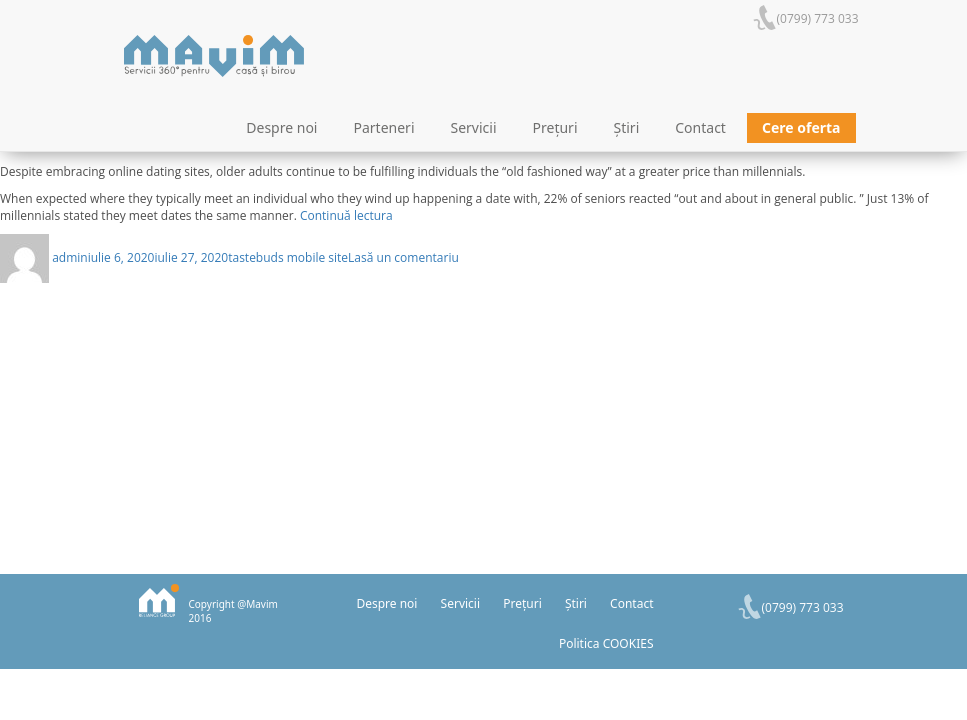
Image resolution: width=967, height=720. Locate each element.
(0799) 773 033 (818, 18)
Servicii (474, 127)
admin (70, 257)
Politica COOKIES (606, 643)
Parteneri (384, 127)
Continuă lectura (346, 215)
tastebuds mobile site (288, 257)
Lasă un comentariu (403, 257)
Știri (627, 127)
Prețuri (555, 127)
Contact (700, 127)
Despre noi (281, 127)
